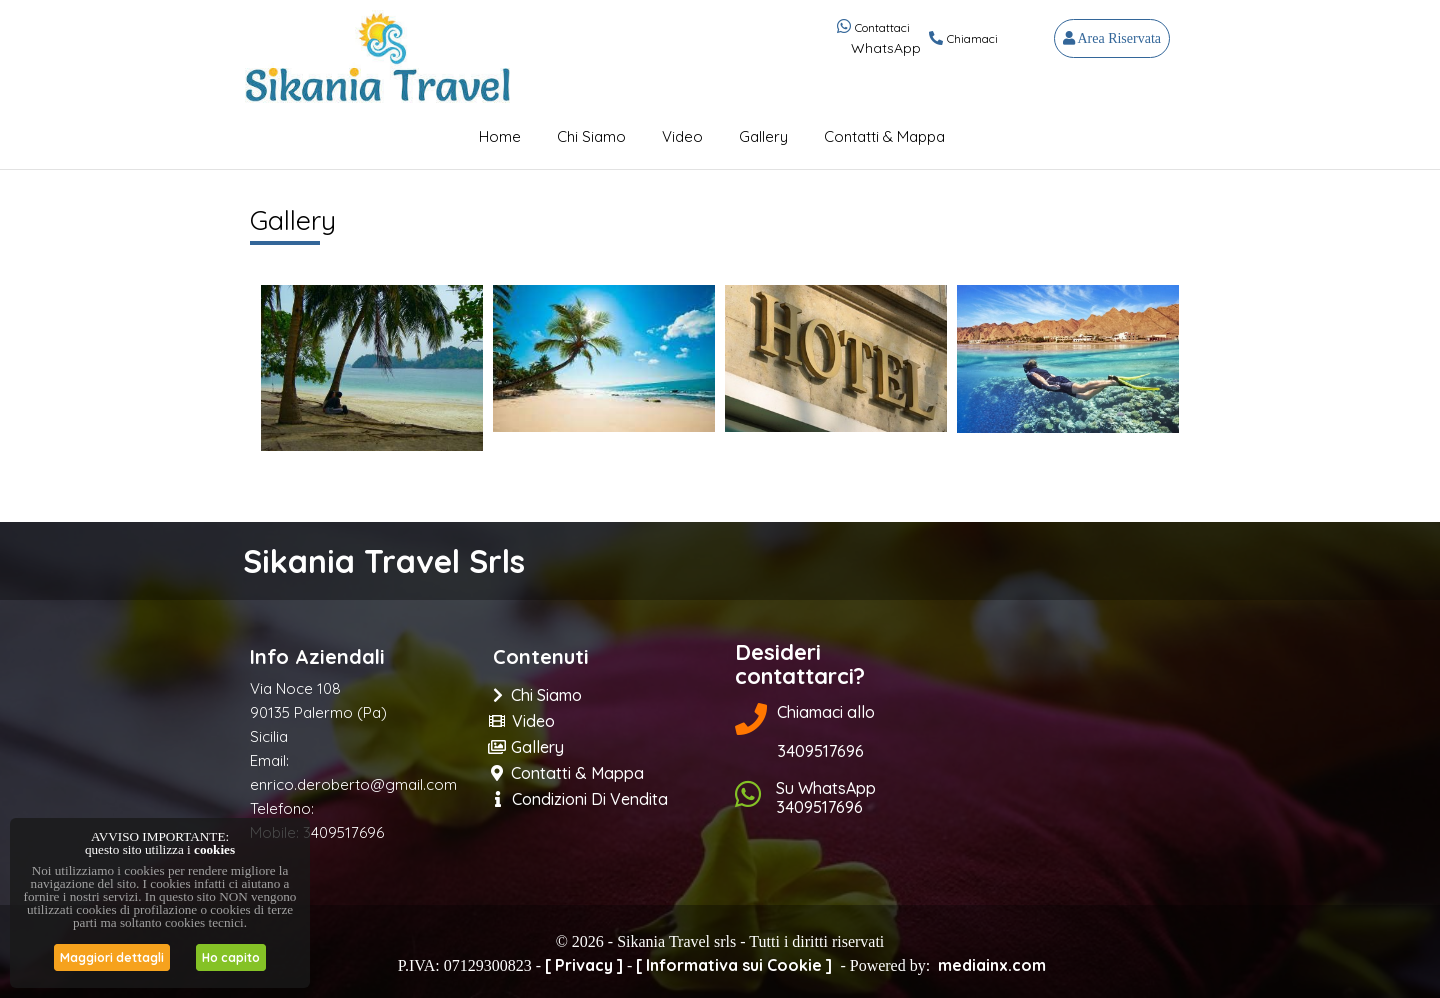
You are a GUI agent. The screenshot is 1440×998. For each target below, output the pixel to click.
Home (500, 136)
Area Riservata (1112, 38)
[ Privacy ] (584, 965)
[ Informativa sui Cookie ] (734, 965)
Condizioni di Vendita (581, 799)
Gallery (763, 136)
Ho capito (231, 957)
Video (682, 136)
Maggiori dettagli (112, 957)
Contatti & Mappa (884, 136)
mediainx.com (992, 965)
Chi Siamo (591, 136)
